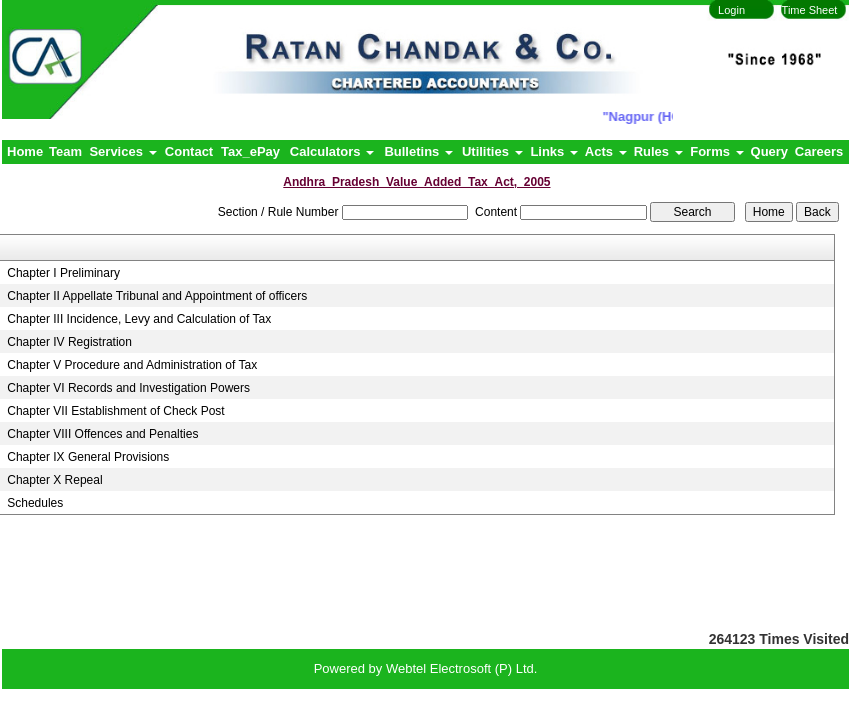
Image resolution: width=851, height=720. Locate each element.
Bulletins (418, 151)
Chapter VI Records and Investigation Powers (128, 388)
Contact (189, 151)
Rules (658, 151)
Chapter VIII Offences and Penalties (102, 434)
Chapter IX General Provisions (88, 457)
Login (731, 10)
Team (65, 151)
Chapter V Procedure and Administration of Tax (132, 365)
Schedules (35, 503)
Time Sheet (810, 10)
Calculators (332, 151)
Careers (819, 151)
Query (770, 151)
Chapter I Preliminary (63, 273)
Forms (716, 151)
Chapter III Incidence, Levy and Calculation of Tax (139, 319)
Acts (606, 151)
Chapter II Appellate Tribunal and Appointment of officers (157, 296)
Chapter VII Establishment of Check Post (115, 411)
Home (25, 151)
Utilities (492, 151)
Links (554, 151)
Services (122, 151)
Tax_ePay (250, 151)
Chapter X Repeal (54, 480)
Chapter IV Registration (69, 342)
